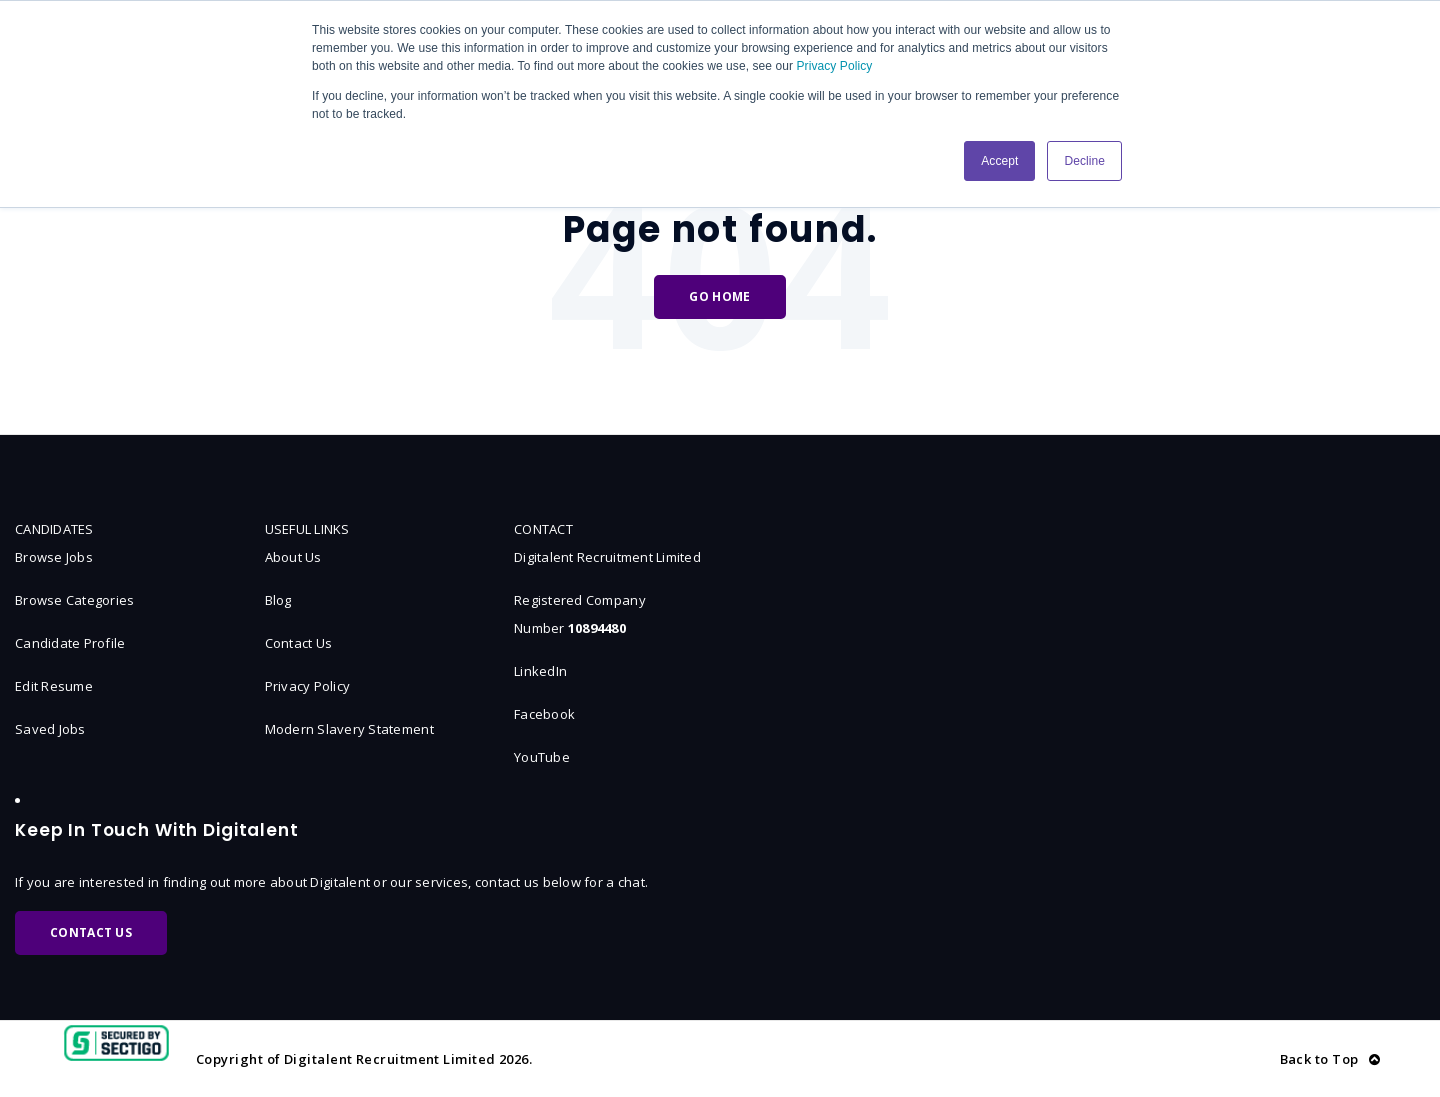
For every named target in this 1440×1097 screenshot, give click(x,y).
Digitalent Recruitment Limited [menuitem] (607, 557)
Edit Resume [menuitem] (54, 686)
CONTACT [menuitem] (543, 529)
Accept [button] (999, 161)
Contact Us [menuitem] (299, 643)
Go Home (719, 296)
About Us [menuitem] (293, 557)
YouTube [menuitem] (542, 757)
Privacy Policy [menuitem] (308, 686)
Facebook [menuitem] (544, 714)
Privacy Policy (835, 66)
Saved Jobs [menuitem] (50, 729)
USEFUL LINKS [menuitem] (307, 529)
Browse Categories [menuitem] (74, 600)
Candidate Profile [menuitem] (70, 643)
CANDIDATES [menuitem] (54, 529)
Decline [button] (1084, 161)
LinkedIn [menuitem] (540, 671)
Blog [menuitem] (278, 600)
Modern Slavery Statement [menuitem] (349, 729)
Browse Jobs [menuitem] (54, 557)
